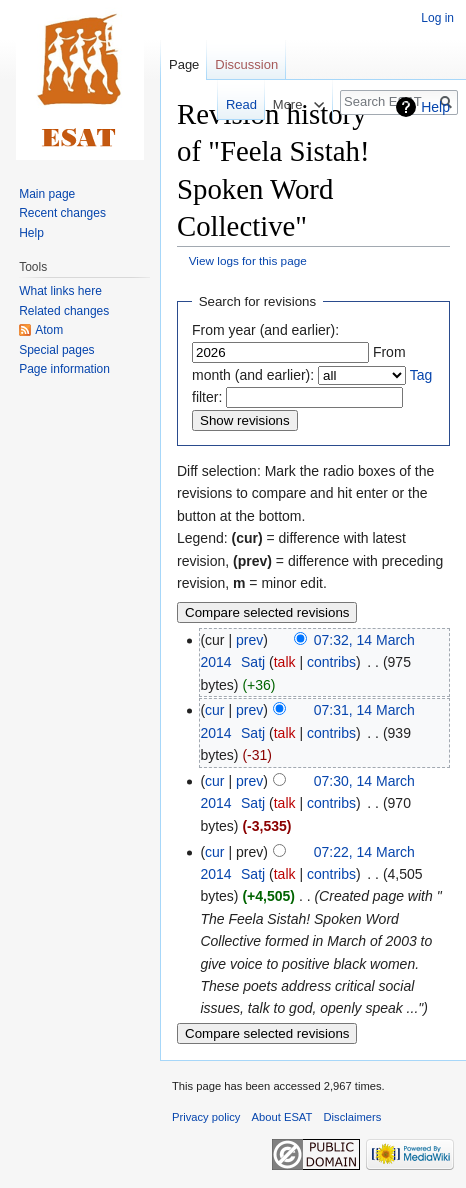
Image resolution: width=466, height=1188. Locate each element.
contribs (331, 662)
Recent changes (62, 213)
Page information (64, 369)
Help (435, 107)
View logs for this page (248, 260)
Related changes (64, 311)
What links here (60, 291)
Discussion (246, 64)
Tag (421, 375)
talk (285, 662)
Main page (47, 194)
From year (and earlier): (265, 330)
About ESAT (282, 1117)
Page (184, 64)
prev (249, 640)
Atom (49, 330)
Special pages (56, 350)
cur (214, 710)
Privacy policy (206, 1117)
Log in (437, 18)
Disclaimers (353, 1117)
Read (227, 104)
